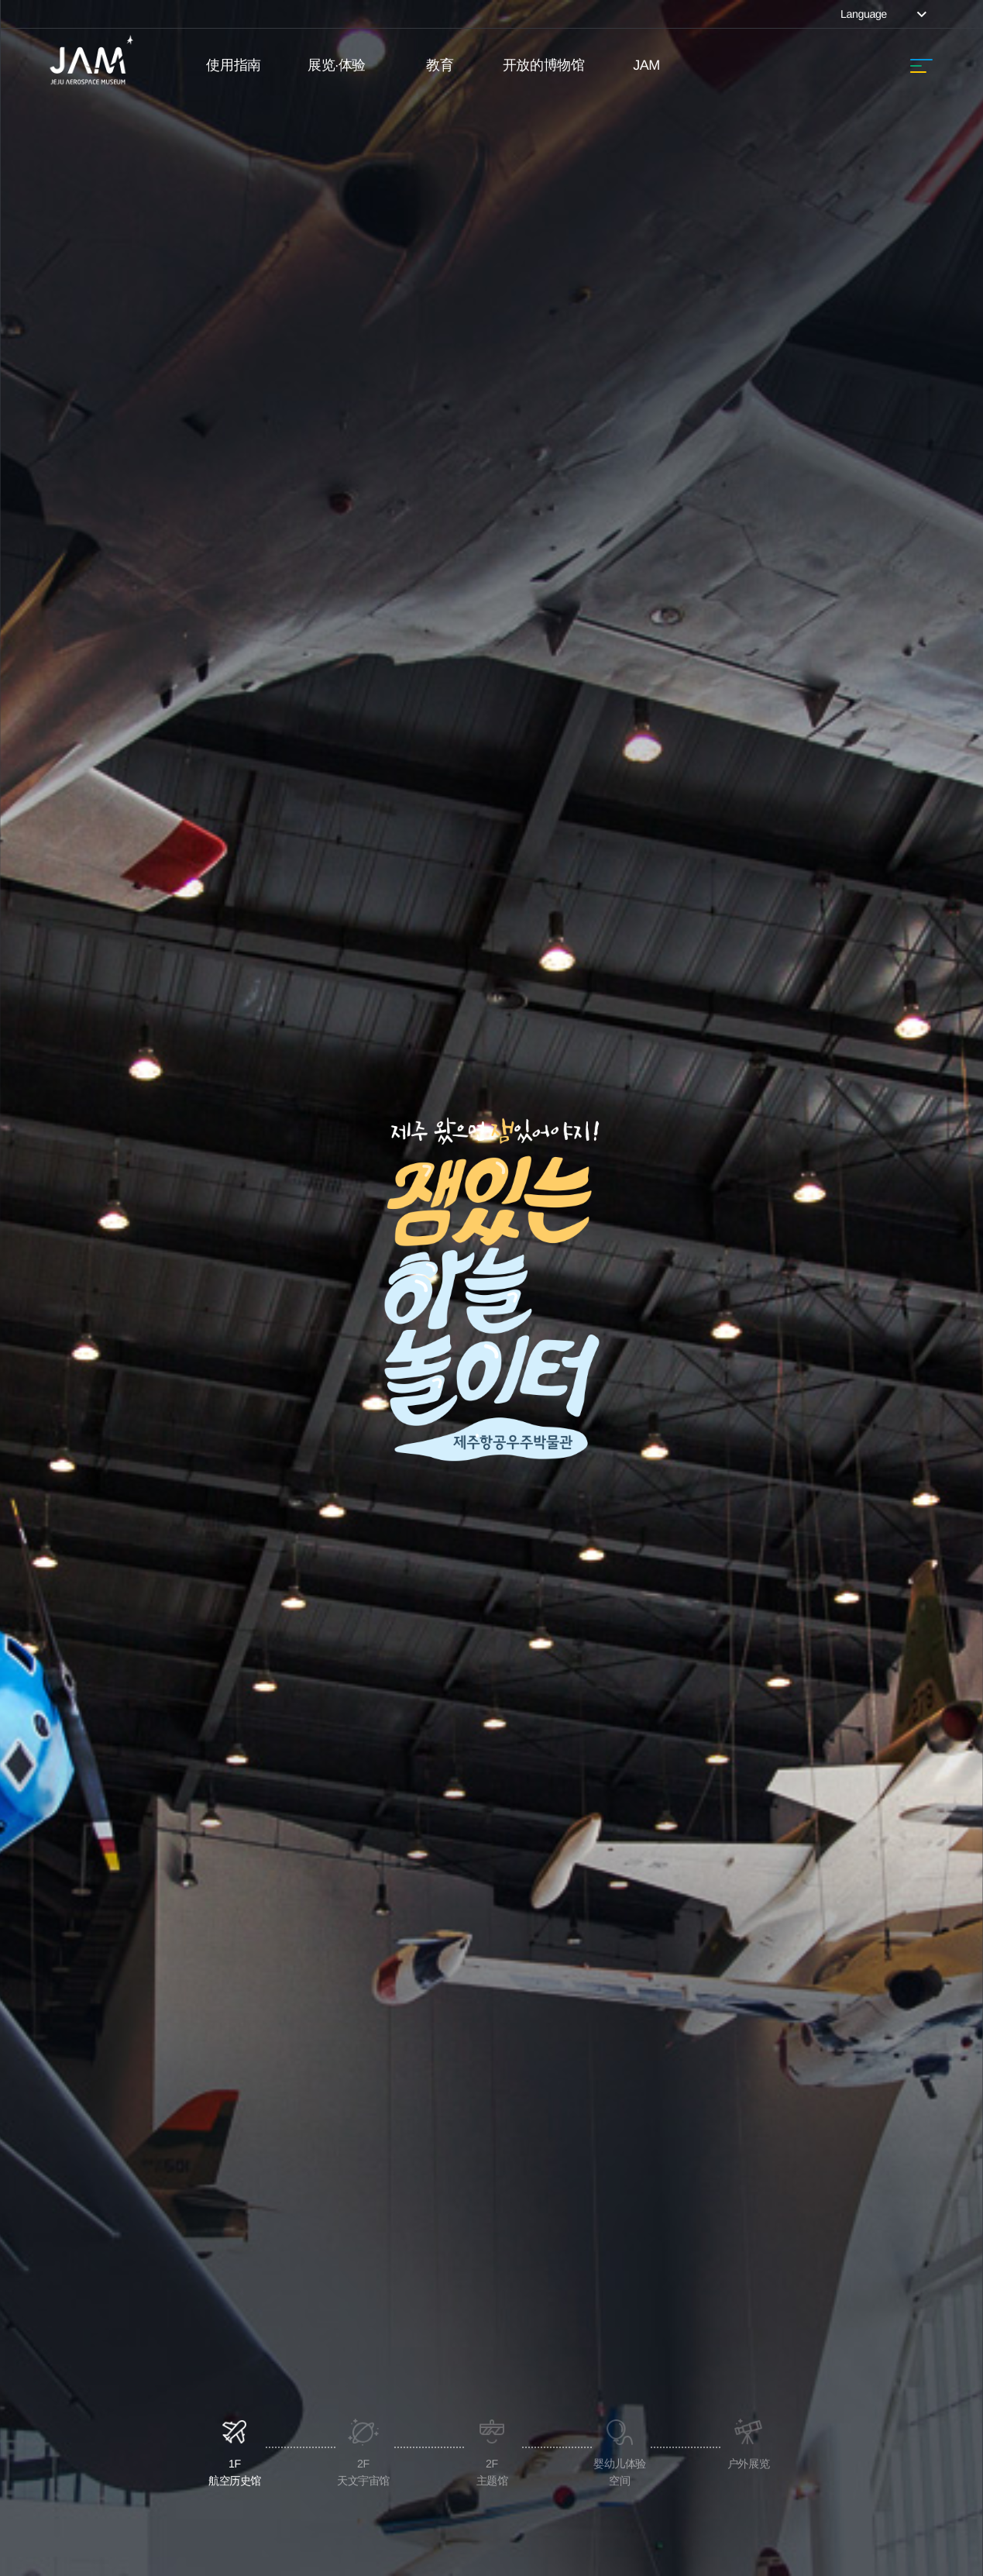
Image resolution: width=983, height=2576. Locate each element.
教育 (439, 65)
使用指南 (233, 65)
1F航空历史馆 (234, 1542)
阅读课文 (669, 2301)
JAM (646, 65)
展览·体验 (337, 65)
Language (885, 13)
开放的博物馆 (542, 65)
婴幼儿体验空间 (619, 1542)
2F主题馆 (491, 1542)
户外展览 (748, 1533)
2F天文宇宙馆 (363, 1542)
